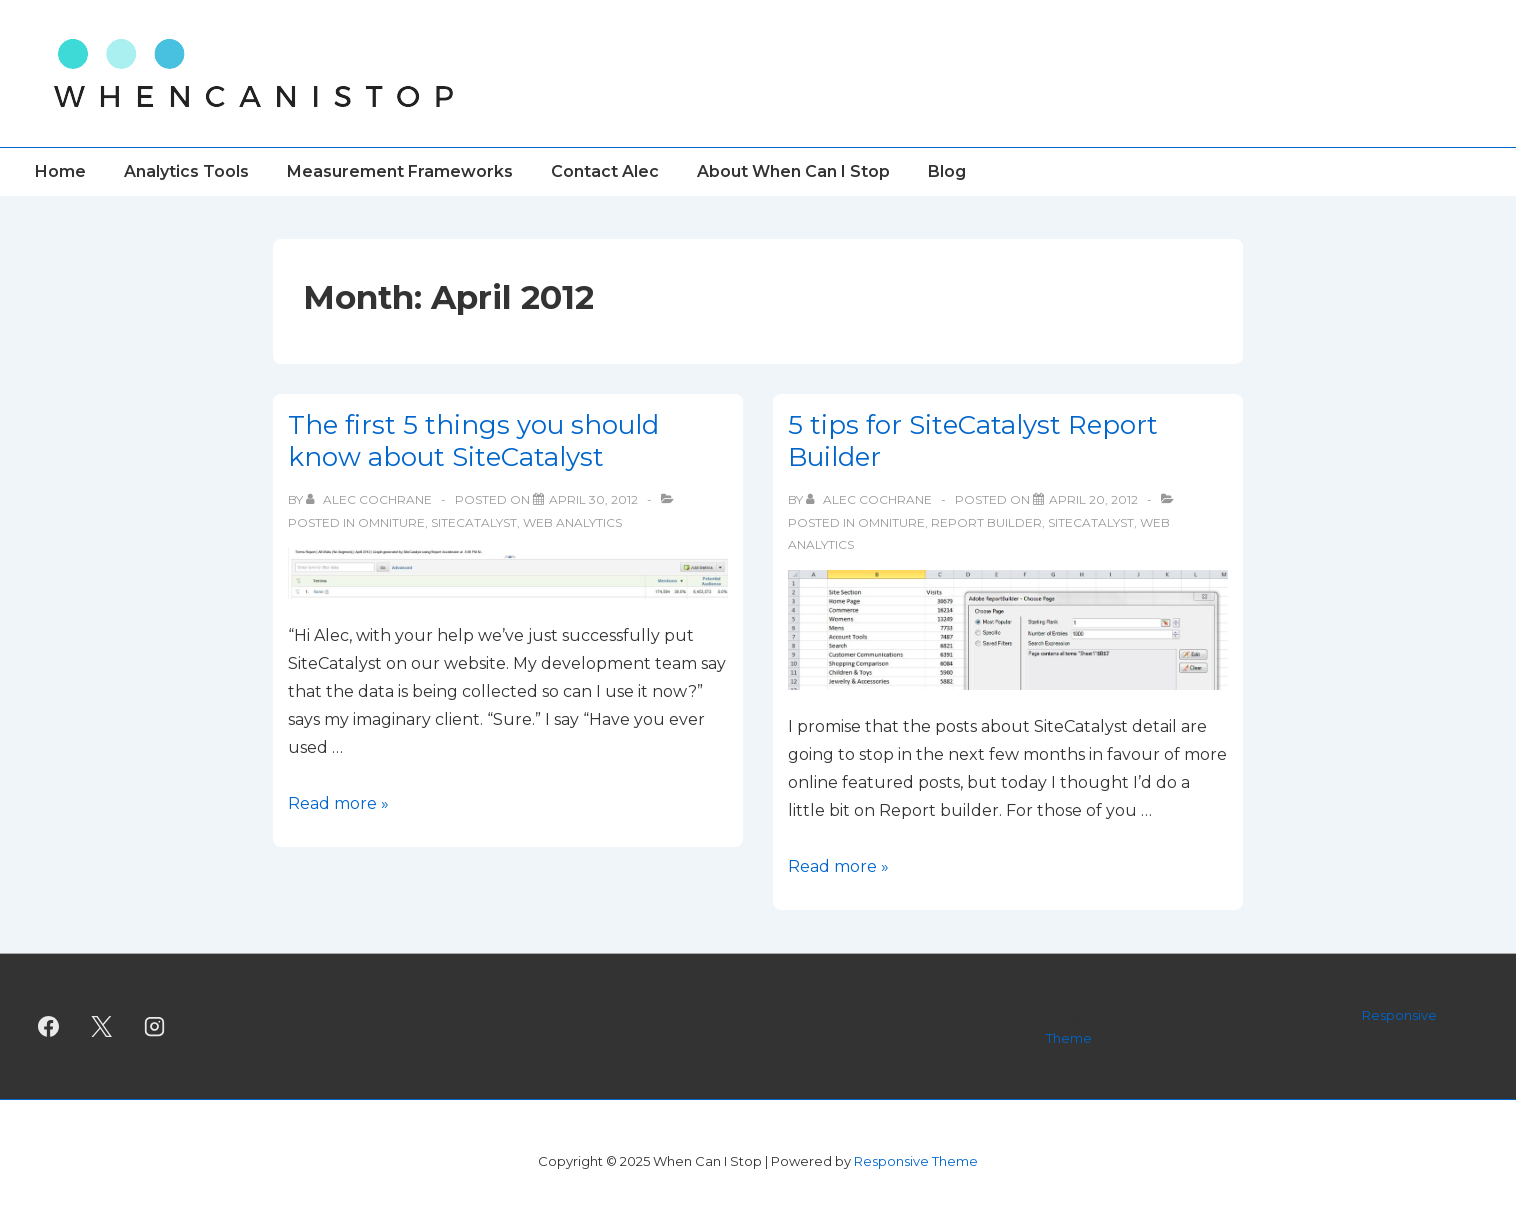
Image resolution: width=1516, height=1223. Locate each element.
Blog (947, 171)
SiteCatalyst (474, 522)
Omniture (391, 522)
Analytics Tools (186, 171)
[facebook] (49, 1027)
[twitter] (102, 1027)
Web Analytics (572, 522)
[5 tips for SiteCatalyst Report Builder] (1093, 499)
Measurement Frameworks (400, 171)
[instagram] (155, 1027)
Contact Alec (605, 171)
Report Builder (986, 522)
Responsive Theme (916, 1161)
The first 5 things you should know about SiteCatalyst (473, 441)
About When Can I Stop (793, 171)
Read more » (338, 803)
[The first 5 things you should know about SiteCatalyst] (593, 499)
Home (60, 171)
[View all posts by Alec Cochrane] (370, 499)
